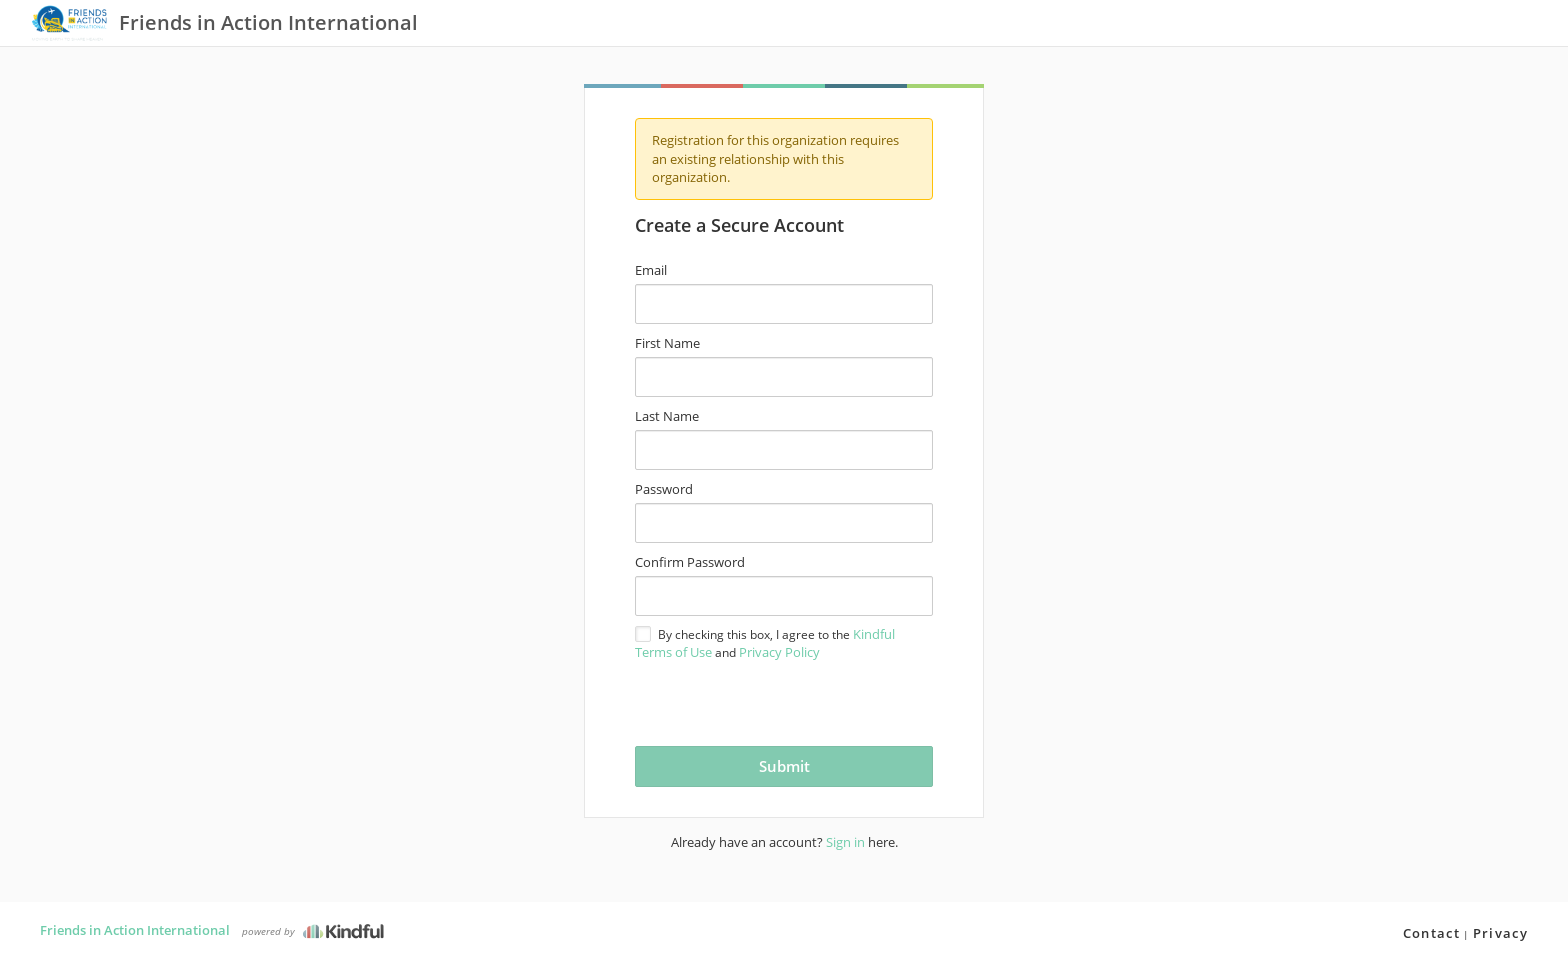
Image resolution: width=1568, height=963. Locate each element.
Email (651, 270)
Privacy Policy (779, 652)
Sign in (845, 842)
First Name (667, 343)
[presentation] (753, 701)
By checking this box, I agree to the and (765, 643)
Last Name (667, 416)
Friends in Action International (135, 930)
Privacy (1500, 933)
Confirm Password (690, 562)
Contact (1431, 933)
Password (664, 489)
